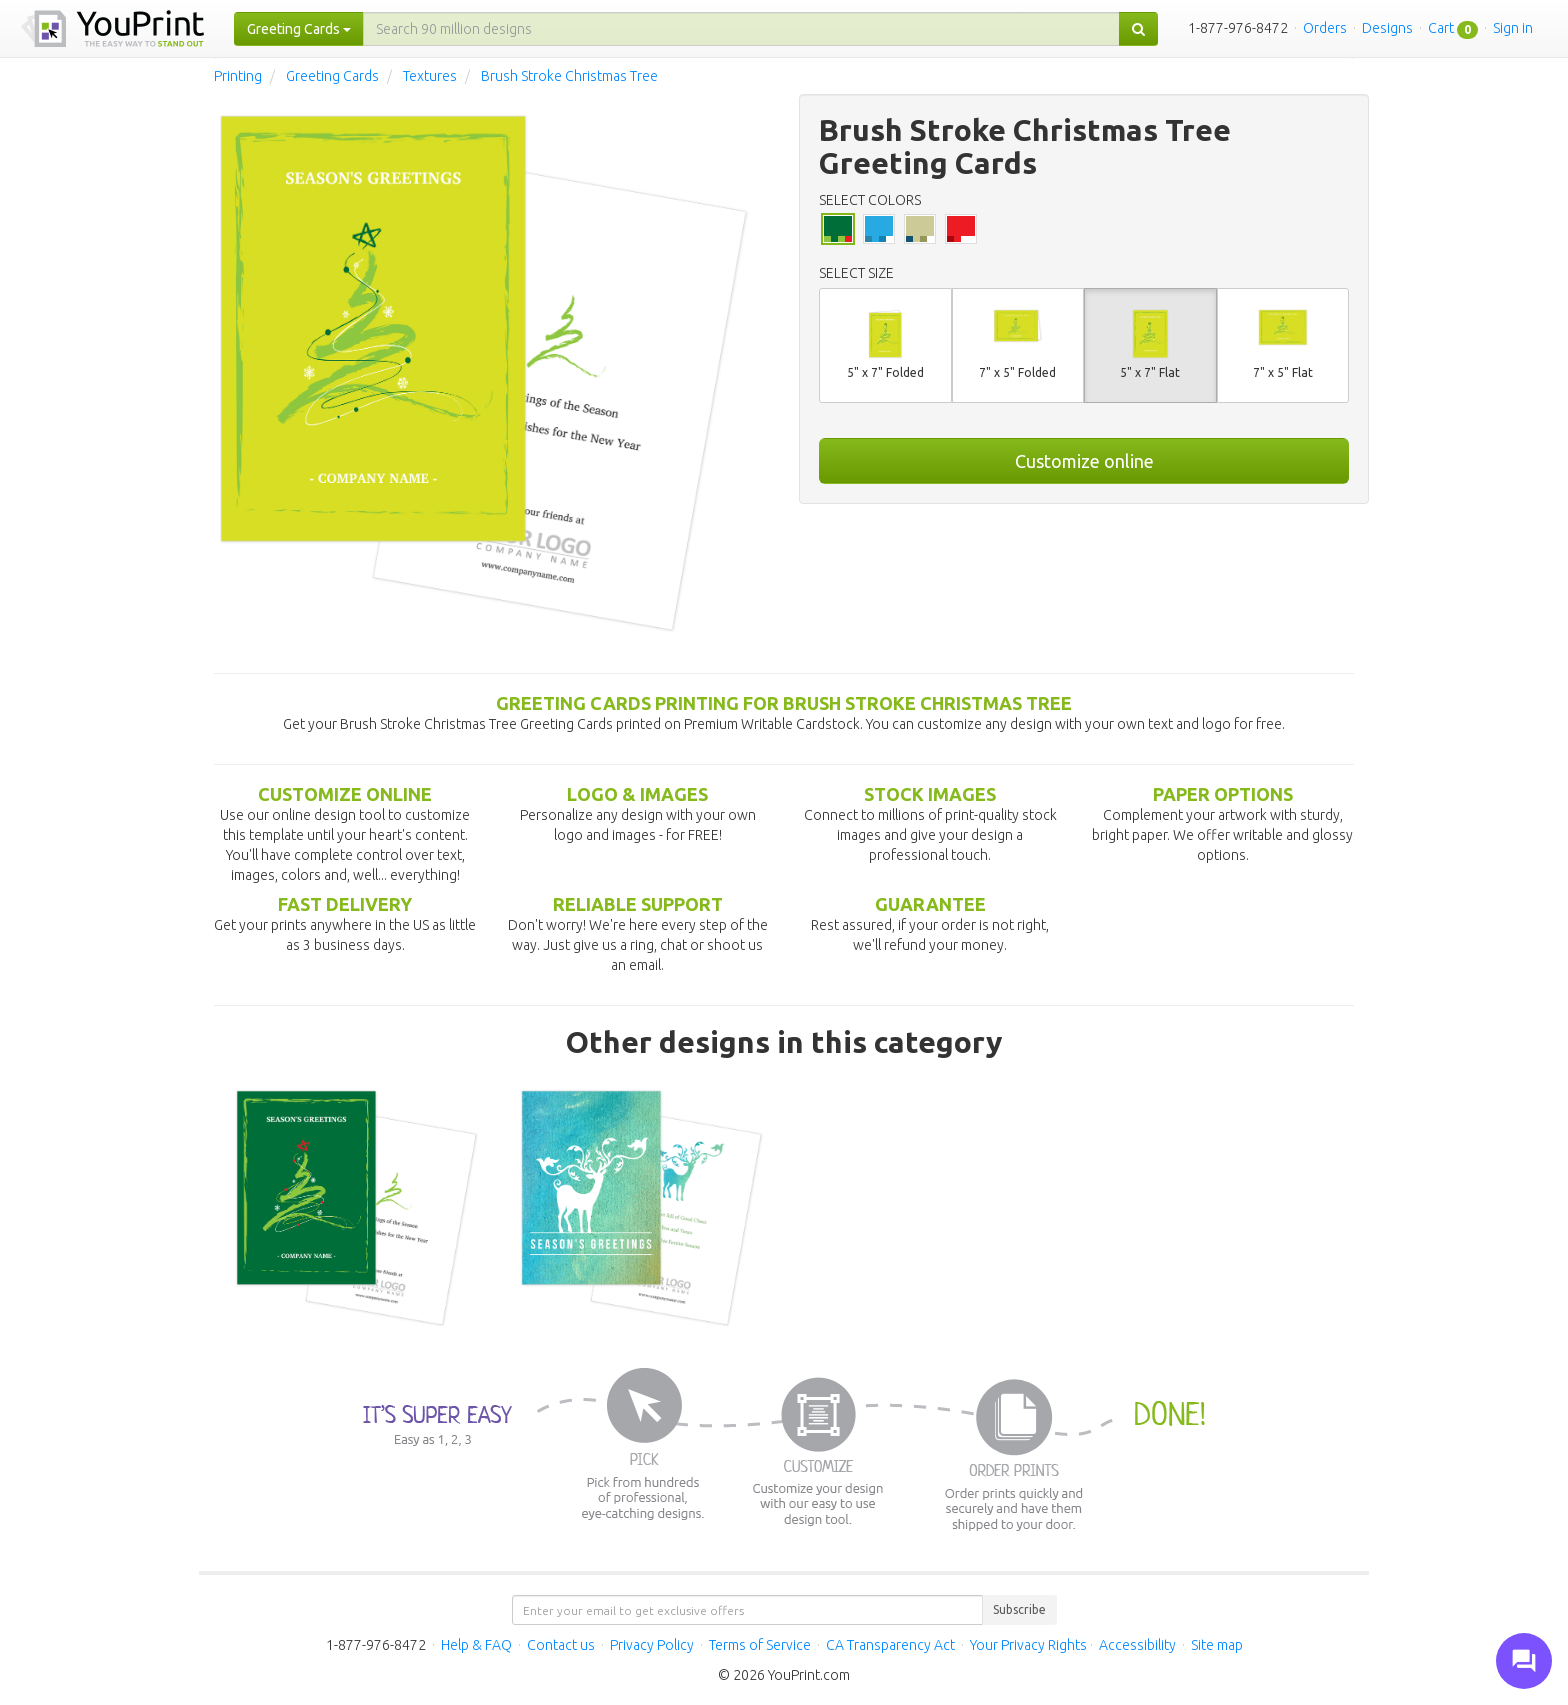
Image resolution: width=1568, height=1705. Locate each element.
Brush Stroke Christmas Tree (569, 76)
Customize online (1084, 461)
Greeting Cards (332, 76)
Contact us (561, 1645)
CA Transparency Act (890, 1645)
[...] (741, 29)
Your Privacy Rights (1028, 1645)
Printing (238, 76)
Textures (430, 76)
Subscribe (1019, 1609)
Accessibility (1137, 1645)
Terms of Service (760, 1645)
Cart (1441, 28)
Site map (1217, 1645)
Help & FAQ (476, 1645)
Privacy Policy (652, 1645)
